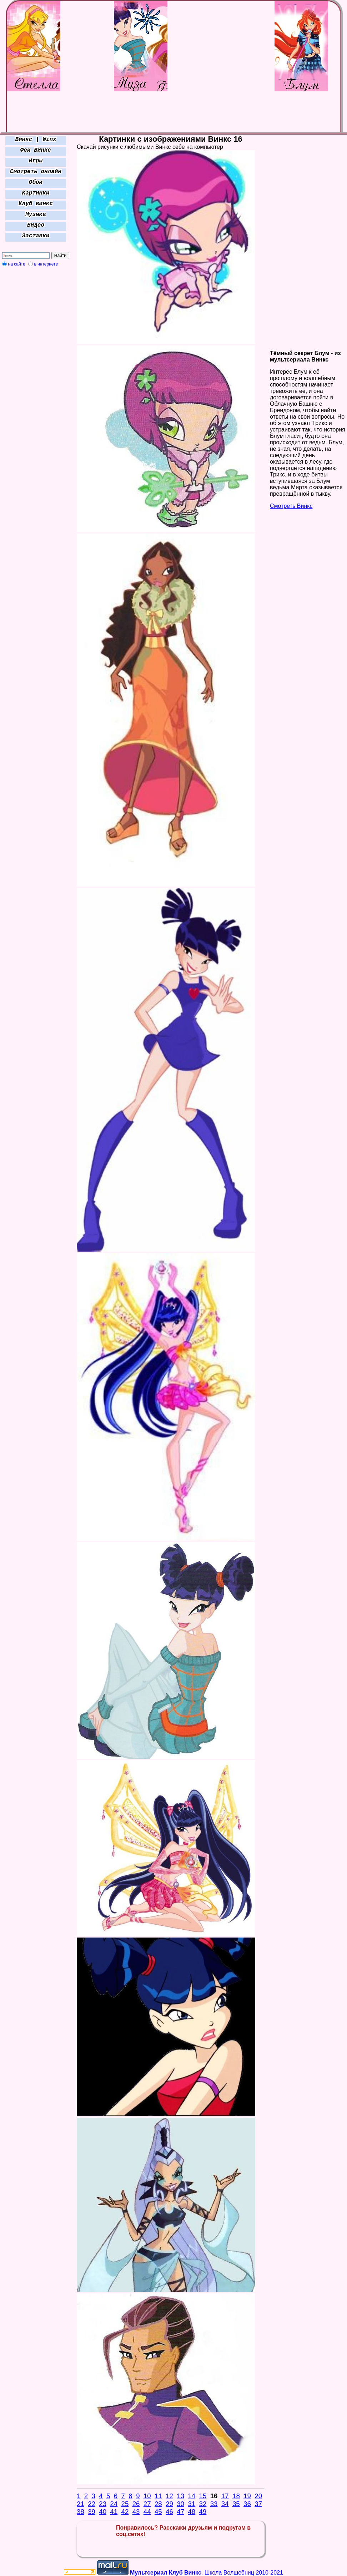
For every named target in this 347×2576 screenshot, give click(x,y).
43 (136, 2511)
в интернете (46, 264)
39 (91, 2511)
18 (236, 2496)
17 (225, 2496)
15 (203, 2496)
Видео (35, 225)
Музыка (35, 214)
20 (258, 2496)
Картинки (36, 193)
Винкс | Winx (35, 139)
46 (169, 2511)
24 (113, 2503)
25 (125, 2503)
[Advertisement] (35, 375)
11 (158, 2496)
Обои (35, 182)
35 (236, 2503)
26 (136, 2503)
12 (169, 2496)
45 (158, 2511)
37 (258, 2503)
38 (80, 2511)
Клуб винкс (36, 204)
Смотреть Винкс (291, 506)
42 (125, 2511)
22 (91, 2503)
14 (191, 2496)
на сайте (16, 264)
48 (191, 2511)
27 (147, 2503)
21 (80, 2503)
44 (147, 2511)
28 (158, 2503)
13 (180, 2496)
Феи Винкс (35, 150)
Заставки (36, 236)
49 (203, 2511)
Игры (35, 161)
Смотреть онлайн (35, 171)
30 (180, 2503)
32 (203, 2503)
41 (113, 2511)
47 (180, 2511)
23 (102, 2503)
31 (191, 2503)
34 (225, 2503)
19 (247, 2496)
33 (214, 2503)
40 (102, 2511)
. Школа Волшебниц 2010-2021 (206, 2573)
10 (147, 2496)
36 (247, 2503)
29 (169, 2503)
